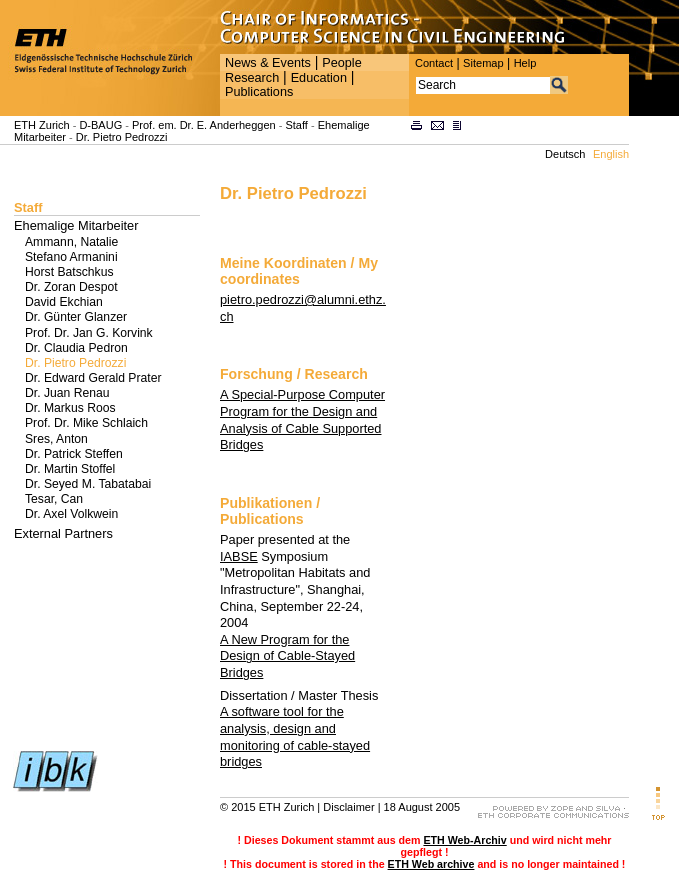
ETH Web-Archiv (464, 840)
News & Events (268, 63)
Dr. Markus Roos (70, 408)
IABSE (239, 556)
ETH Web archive (431, 864)
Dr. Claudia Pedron (76, 348)
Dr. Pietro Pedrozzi (122, 137)
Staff (296, 125)
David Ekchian (64, 302)
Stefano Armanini (71, 257)
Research (252, 78)
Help (525, 63)
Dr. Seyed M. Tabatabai (88, 484)
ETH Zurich (42, 125)
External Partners (63, 533)
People (341, 63)
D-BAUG (100, 125)
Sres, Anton (56, 439)
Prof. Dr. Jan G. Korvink (89, 333)
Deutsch (565, 154)
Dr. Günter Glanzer (76, 317)
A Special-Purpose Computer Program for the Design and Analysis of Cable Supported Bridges (302, 419)
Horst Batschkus (69, 272)
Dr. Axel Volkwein (71, 514)
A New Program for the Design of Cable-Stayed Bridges (287, 656)
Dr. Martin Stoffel (70, 469)
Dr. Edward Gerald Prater (93, 378)
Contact (434, 63)
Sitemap (483, 63)
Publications (259, 92)
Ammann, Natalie (71, 242)
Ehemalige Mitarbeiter (76, 225)
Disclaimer (348, 807)
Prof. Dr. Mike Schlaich (86, 423)
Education (319, 78)
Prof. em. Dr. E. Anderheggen (204, 125)
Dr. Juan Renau (67, 393)
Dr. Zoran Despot (71, 287)
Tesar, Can (54, 499)
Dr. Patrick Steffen (74, 454)
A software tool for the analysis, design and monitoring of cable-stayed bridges (295, 736)
